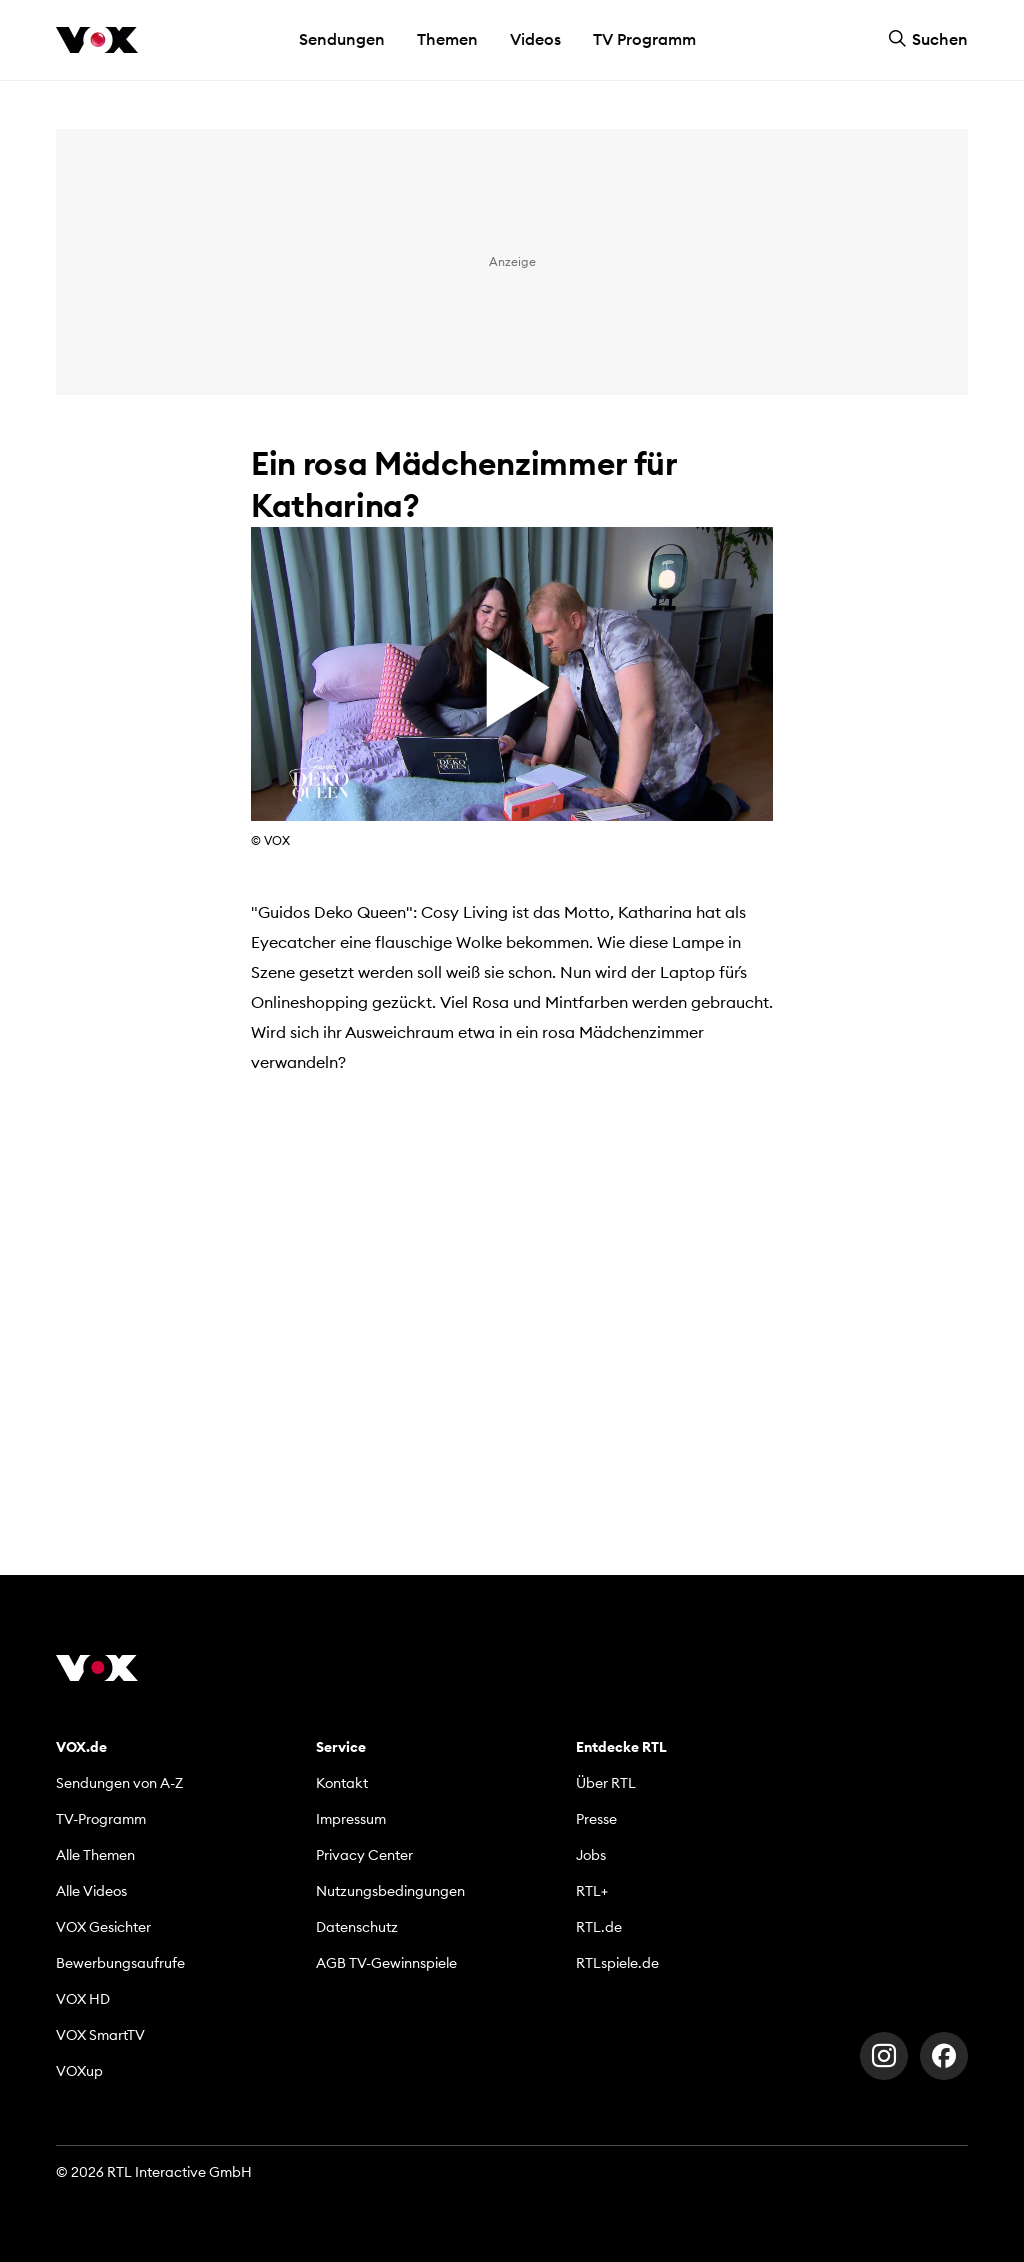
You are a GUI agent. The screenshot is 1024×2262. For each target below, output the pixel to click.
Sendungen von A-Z (119, 1783)
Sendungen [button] (342, 39)
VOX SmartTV (100, 2035)
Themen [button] (447, 39)
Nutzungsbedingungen (390, 1891)
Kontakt (342, 1783)
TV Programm (644, 39)
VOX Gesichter (103, 1927)
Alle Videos (91, 1891)
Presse (596, 1819)
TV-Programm (101, 1819)
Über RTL (606, 1783)
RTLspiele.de (617, 1963)
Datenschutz (357, 1927)
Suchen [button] (928, 39)
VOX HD (83, 1999)
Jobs (591, 1855)
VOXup (79, 2071)
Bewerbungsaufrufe (120, 1963)
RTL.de (599, 1927)
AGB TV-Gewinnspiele (386, 1963)
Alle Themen (95, 1855)
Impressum (351, 1819)
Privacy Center (364, 1855)
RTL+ (592, 1891)
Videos (535, 39)
